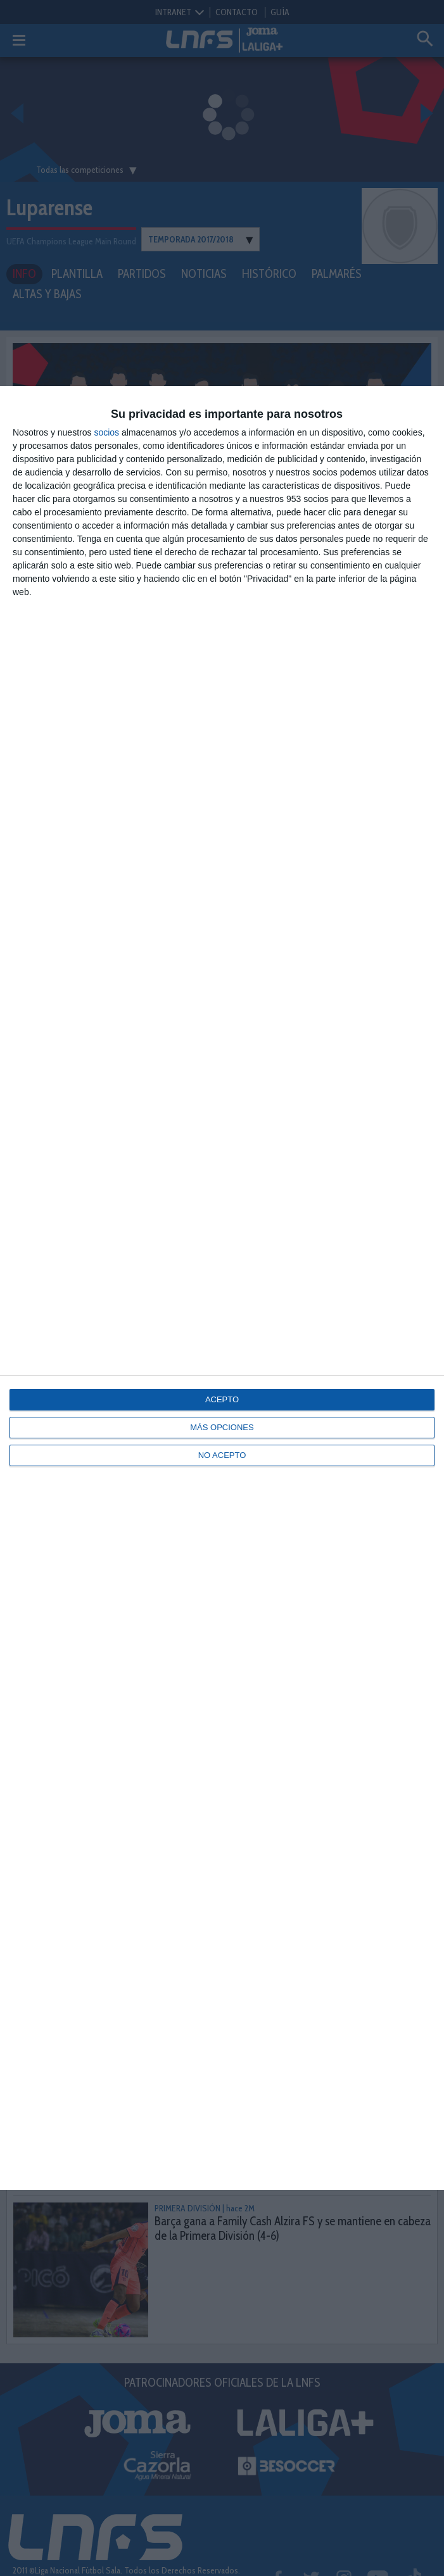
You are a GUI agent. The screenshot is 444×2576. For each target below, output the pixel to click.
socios (106, 432)
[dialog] (222, 1287)
